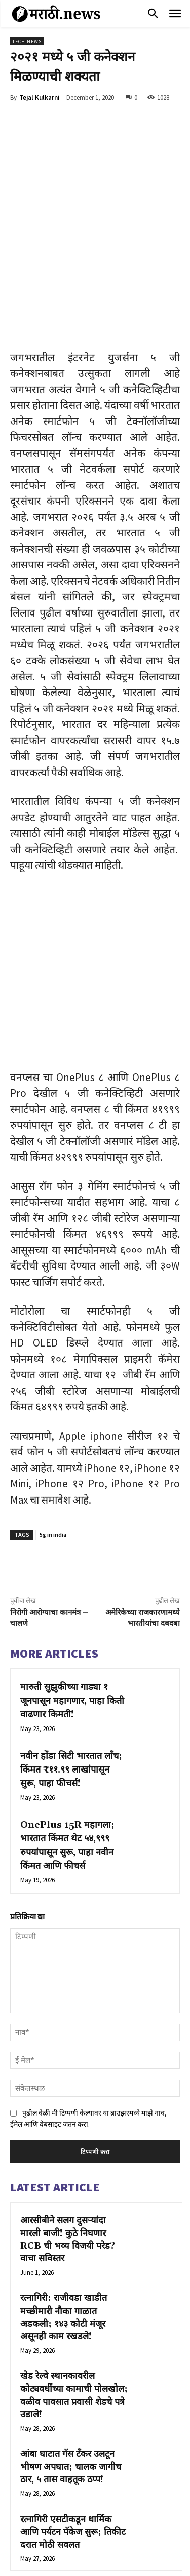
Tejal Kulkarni (39, 97)
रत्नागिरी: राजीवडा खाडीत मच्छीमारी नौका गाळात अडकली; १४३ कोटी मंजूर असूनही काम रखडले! (63, 2208)
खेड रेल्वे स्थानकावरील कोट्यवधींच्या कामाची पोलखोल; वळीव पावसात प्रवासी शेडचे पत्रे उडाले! (74, 2286)
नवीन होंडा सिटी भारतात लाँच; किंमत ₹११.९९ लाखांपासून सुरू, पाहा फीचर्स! (71, 1660)
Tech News (27, 41)
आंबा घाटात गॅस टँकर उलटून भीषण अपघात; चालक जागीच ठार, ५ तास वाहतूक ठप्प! (70, 2357)
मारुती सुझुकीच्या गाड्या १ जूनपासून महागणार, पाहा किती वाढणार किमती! (72, 1591)
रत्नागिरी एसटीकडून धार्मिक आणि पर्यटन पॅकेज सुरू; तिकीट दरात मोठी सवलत (73, 2422)
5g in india (53, 1426)
